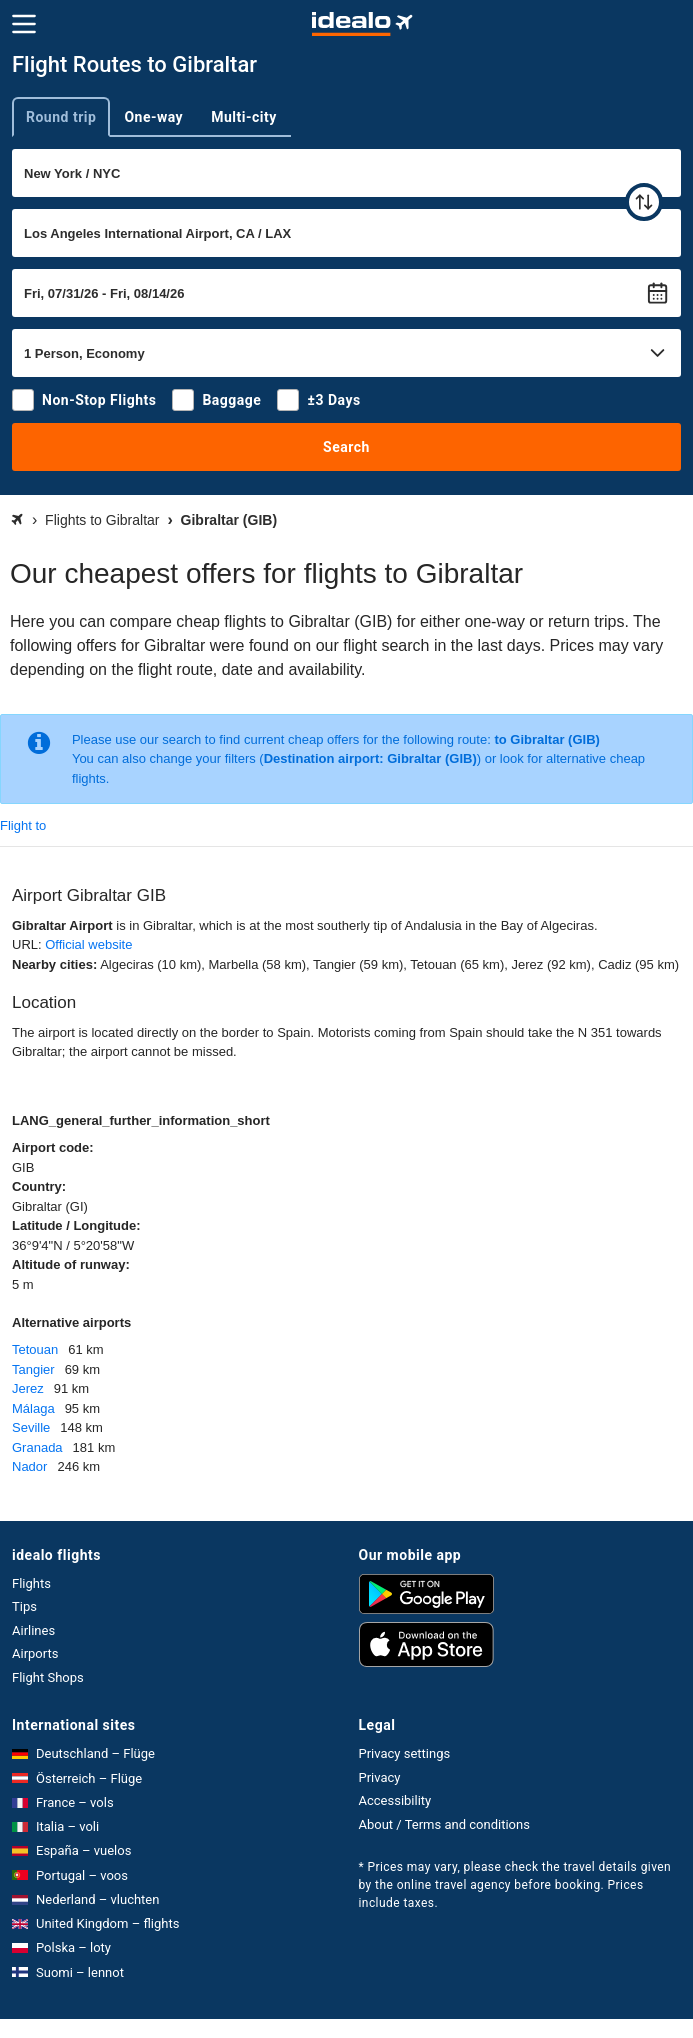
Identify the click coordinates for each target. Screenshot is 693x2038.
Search (346, 447)
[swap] (644, 202)
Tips (24, 1606)
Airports (35, 1653)
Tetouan (35, 1349)
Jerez (28, 1388)
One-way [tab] (153, 117)
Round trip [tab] (61, 117)
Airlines (33, 1630)
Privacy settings (405, 1753)
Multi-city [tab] (244, 117)
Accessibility (395, 1800)
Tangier (33, 1369)
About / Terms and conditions (444, 1824)
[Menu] (24, 24)
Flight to (23, 825)
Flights (31, 1583)
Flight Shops (48, 1677)
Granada (37, 1447)
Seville (31, 1427)
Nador (29, 1466)
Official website (88, 944)
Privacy (380, 1777)
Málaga (33, 1408)
